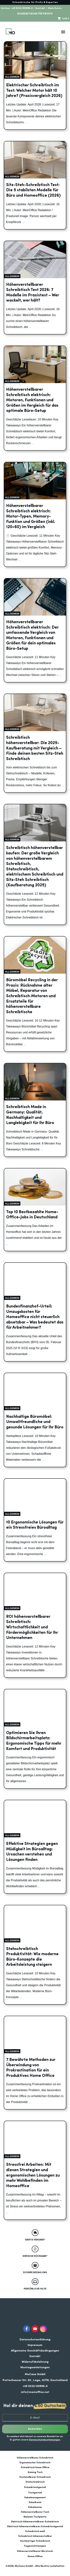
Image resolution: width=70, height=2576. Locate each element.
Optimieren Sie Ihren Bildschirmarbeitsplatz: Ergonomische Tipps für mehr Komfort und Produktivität (35, 1738)
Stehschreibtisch (35, 2482)
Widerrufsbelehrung (35, 2362)
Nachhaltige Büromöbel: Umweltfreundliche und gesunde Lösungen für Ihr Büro (35, 1420)
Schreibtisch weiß (35, 2531)
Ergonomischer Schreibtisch (35, 2463)
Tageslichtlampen (35, 2546)
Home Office (35, 2556)
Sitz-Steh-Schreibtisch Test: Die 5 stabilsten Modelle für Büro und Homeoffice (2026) (35, 185)
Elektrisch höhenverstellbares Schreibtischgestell (35, 2526)
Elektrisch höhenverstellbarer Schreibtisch (35, 2522)
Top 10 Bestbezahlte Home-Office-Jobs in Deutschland (35, 1209)
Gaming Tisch (35, 2472)
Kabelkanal (35, 2502)
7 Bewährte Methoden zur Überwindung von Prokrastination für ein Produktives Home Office (35, 2062)
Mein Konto (55, 8)
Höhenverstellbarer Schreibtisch (35, 2458)
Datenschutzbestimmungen (44, 2440)
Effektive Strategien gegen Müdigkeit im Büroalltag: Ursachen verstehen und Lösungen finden (35, 1846)
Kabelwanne (35, 2507)
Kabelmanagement (35, 2498)
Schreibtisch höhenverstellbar (35, 2536)
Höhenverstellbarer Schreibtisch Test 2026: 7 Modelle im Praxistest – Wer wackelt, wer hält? (35, 287)
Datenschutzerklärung (35, 2339)
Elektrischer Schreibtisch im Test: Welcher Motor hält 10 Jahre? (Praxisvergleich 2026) (35, 85)
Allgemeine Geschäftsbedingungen (35, 2350)
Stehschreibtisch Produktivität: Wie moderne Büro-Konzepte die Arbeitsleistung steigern (35, 1954)
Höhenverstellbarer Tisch (35, 2512)
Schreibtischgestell (35, 2487)
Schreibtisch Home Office (35, 2467)
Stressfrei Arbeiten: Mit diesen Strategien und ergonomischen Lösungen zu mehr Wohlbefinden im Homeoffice (35, 2170)
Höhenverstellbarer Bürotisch (35, 2551)
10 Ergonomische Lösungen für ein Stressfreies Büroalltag (35, 1520)
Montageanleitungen (35, 2367)
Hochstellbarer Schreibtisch (35, 2477)
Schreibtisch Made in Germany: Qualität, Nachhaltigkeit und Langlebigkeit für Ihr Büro (35, 1109)
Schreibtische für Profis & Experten (35, 2)
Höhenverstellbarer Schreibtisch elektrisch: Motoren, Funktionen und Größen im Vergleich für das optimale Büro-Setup (35, 398)
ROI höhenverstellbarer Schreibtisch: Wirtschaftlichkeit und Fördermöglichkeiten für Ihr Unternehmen (35, 1625)
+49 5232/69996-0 (22, 8)
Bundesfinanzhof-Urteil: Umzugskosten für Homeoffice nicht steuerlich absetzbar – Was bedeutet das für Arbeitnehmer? (35, 1312)
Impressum (35, 2345)
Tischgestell (35, 2493)
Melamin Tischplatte (35, 2517)
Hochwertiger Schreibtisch (35, 2541)
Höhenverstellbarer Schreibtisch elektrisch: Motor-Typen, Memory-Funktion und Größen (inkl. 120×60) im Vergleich (35, 514)
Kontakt (40, 8)
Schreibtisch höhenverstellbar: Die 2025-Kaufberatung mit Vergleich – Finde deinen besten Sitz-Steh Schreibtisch (35, 743)
